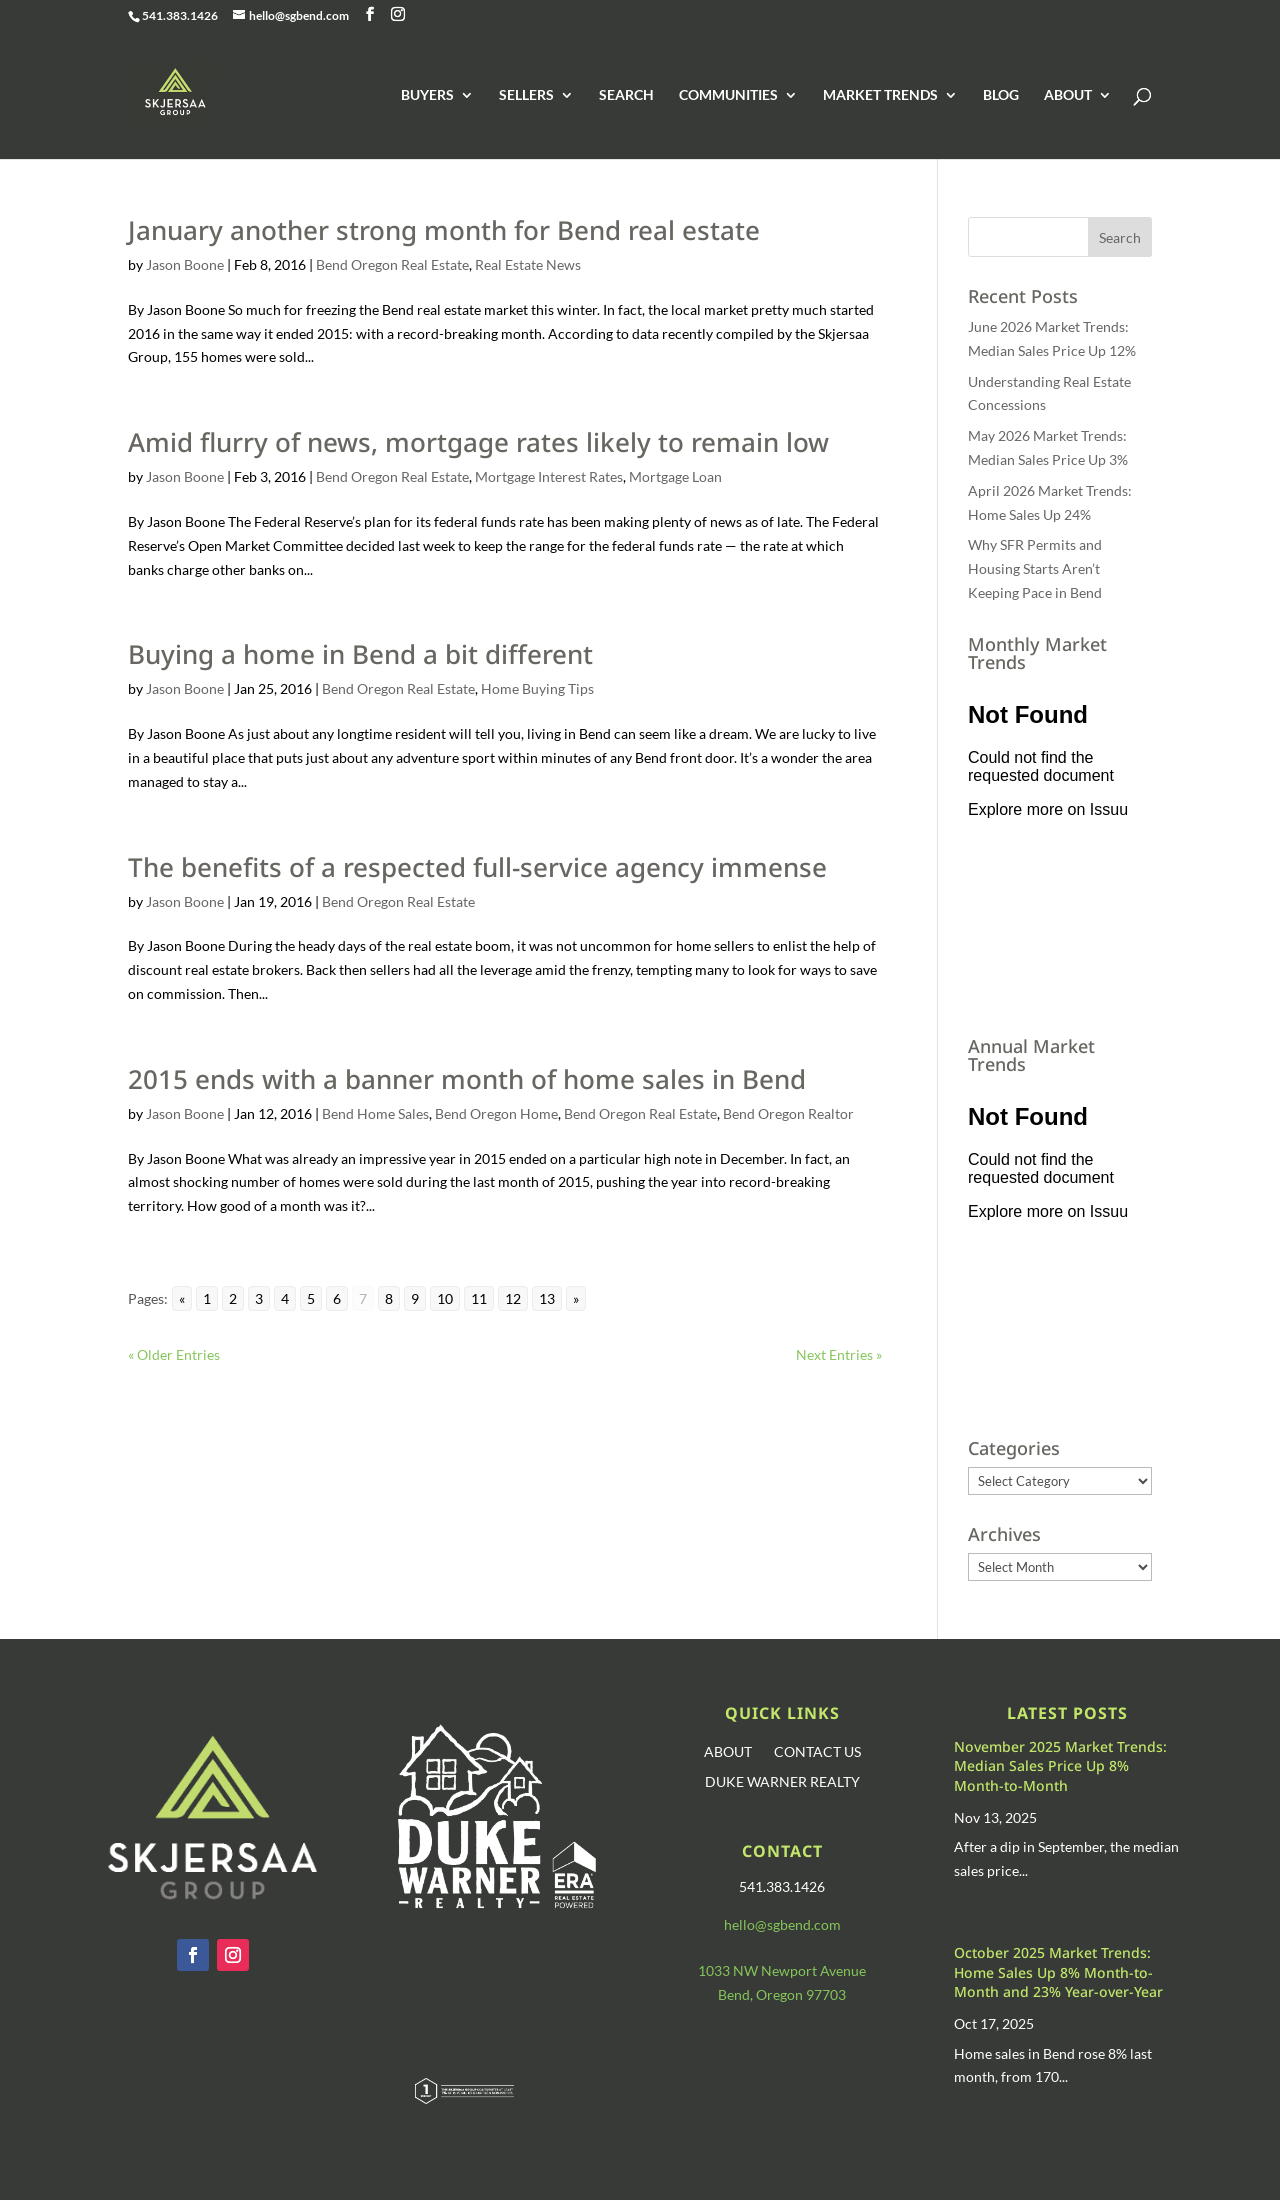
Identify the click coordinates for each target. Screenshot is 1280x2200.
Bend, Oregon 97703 (782, 1994)
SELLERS (526, 95)
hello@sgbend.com (782, 1924)
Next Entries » (839, 1354)
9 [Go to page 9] (415, 1298)
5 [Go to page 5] (311, 1298)
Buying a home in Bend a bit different (360, 654)
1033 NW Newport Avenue (782, 1970)
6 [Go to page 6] (337, 1298)
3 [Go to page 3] (259, 1298)
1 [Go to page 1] (207, 1298)
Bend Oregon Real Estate (392, 264)
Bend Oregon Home (496, 1113)
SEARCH (626, 95)
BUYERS (427, 95)
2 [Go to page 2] (233, 1298)
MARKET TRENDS (880, 95)
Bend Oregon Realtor (788, 1113)
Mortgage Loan (675, 476)
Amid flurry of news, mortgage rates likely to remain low (478, 442)
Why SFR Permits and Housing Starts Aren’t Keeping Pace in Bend (1035, 568)
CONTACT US (817, 1752)
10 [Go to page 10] (445, 1298)
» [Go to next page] (576, 1298)
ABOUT (1068, 95)
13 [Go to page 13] (547, 1298)
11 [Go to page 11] (479, 1298)
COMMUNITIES (728, 95)
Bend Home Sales (375, 1113)
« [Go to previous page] (182, 1298)
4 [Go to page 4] (285, 1298)
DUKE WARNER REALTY (782, 1782)
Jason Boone (185, 264)
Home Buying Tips (537, 688)
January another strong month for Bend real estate (444, 230)
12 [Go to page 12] (513, 1298)
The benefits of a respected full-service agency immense (477, 867)
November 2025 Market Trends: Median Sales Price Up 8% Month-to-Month (1060, 1766)
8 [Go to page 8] (389, 1298)
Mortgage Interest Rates (549, 476)
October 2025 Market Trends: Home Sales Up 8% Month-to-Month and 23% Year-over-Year (1058, 1972)
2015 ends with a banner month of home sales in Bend (467, 1079)
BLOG (1001, 95)
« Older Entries (174, 1354)
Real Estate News (528, 264)
